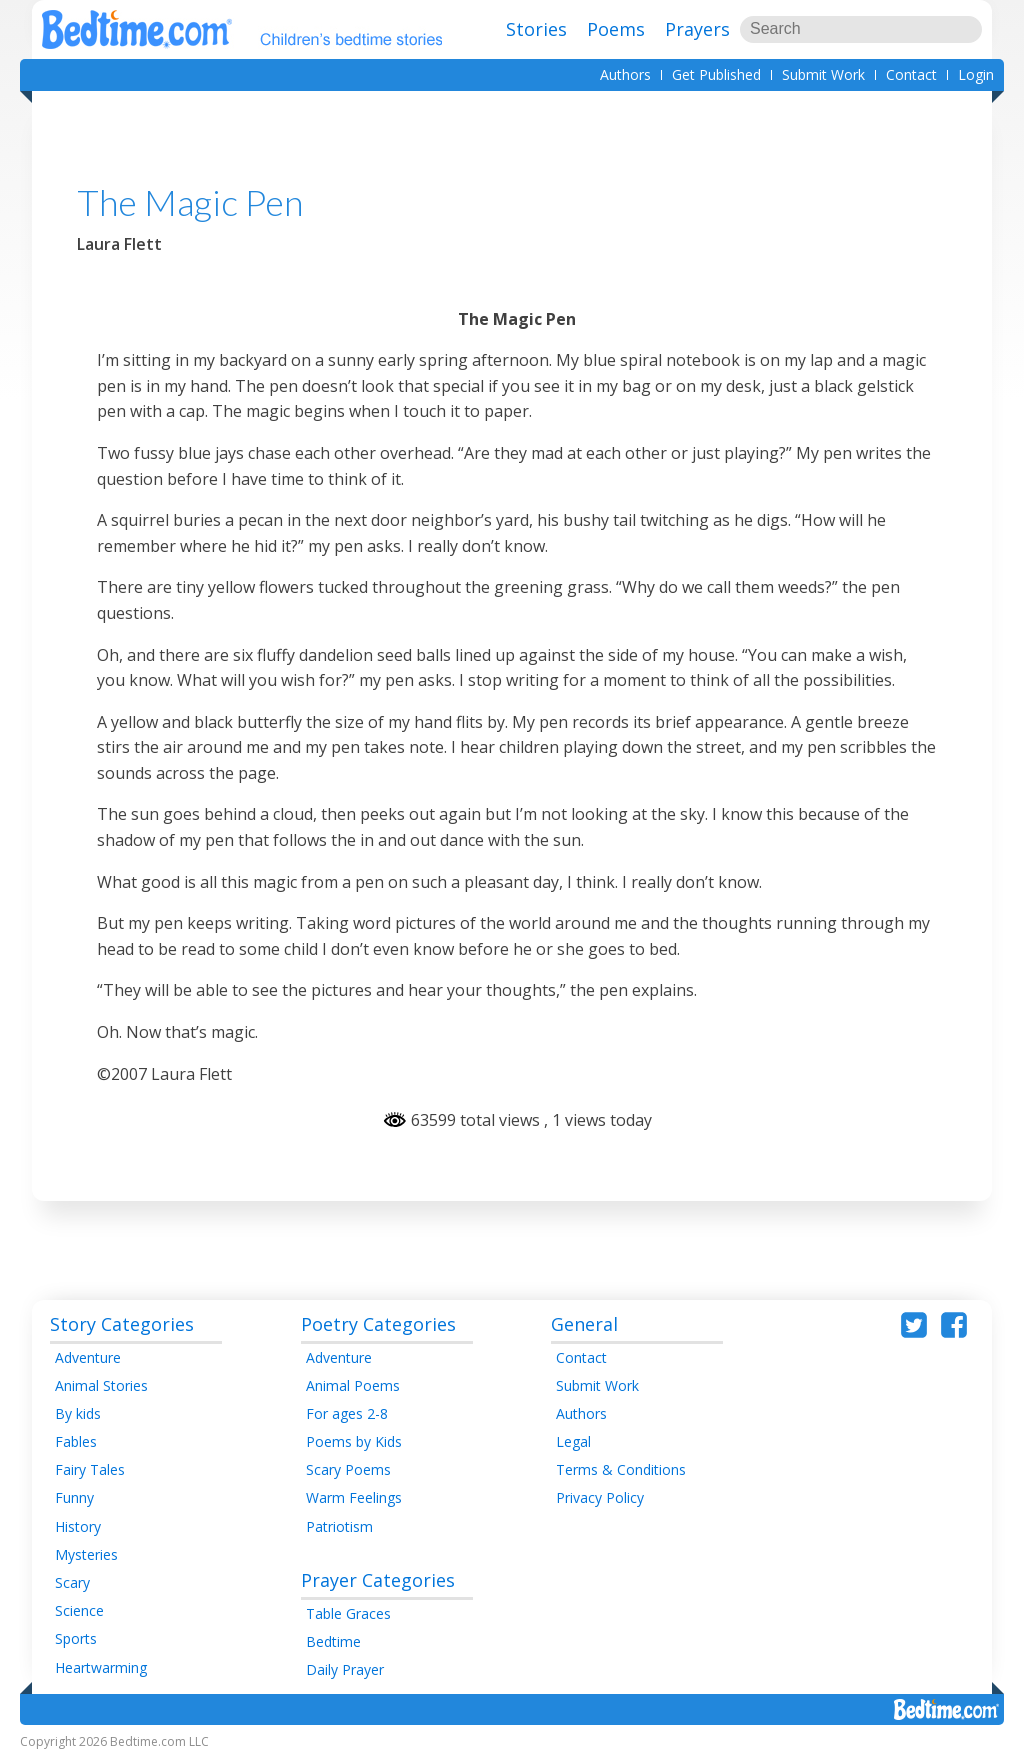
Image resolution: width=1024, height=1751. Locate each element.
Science (79, 1610)
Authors (625, 74)
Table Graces (348, 1613)
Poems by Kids (354, 1441)
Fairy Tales (90, 1469)
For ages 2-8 (347, 1413)
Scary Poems (348, 1469)
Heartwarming (101, 1667)
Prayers (697, 29)
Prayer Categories (378, 1580)
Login (976, 74)
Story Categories (122, 1324)
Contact (911, 74)
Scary (72, 1582)
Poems (616, 29)
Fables (76, 1441)
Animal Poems (353, 1385)
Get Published (716, 74)
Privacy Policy (600, 1497)
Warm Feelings (354, 1497)
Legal (573, 1441)
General (584, 1324)
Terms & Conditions (621, 1469)
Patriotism (339, 1526)
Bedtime (333, 1641)
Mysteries (86, 1554)
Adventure (88, 1357)
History (78, 1526)
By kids (78, 1413)
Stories (536, 29)
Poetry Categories (378, 1324)
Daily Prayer (345, 1669)
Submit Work (823, 74)
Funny (74, 1497)
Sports (76, 1638)
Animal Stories (101, 1385)
